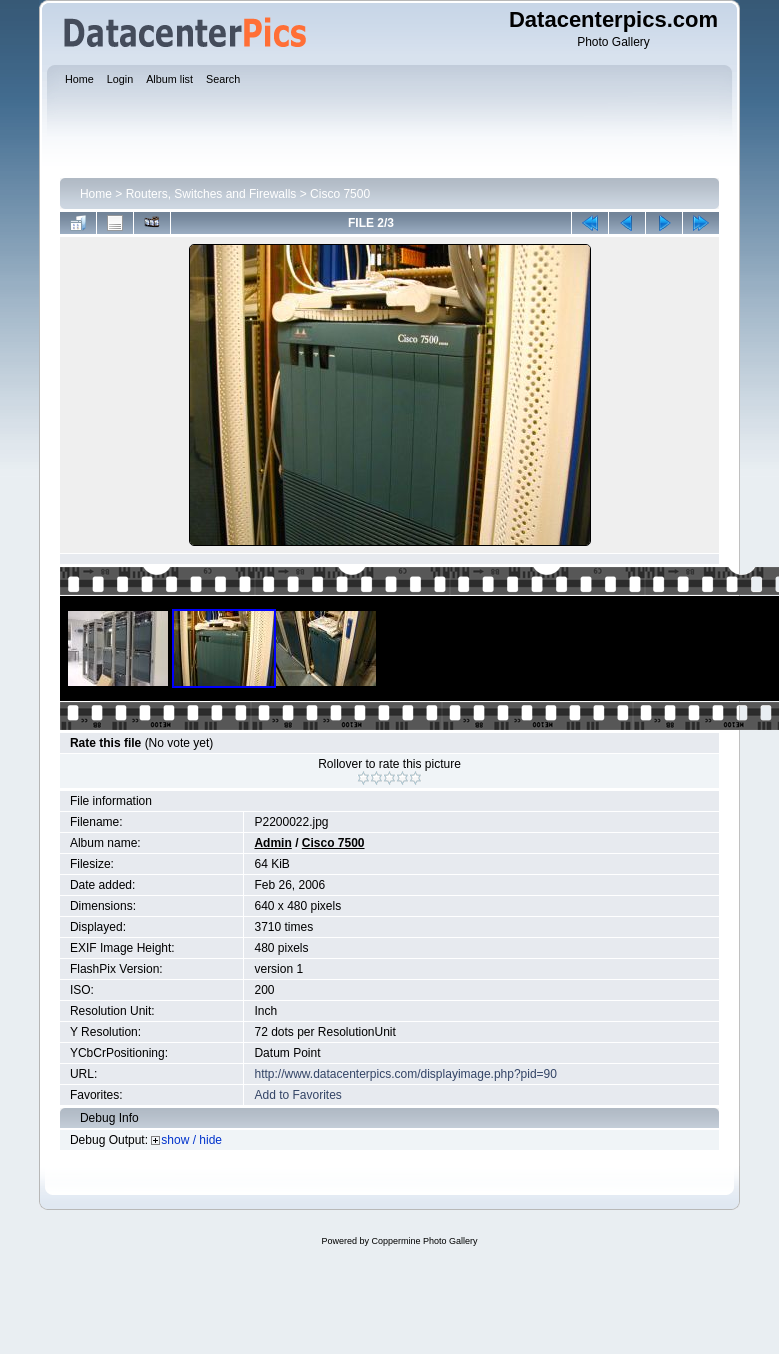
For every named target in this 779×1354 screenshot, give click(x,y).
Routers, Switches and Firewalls (211, 194)
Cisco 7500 (340, 194)
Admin (272, 843)
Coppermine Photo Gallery (424, 1241)
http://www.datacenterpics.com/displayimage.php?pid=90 (405, 1074)
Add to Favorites (297, 1095)
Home (96, 194)
